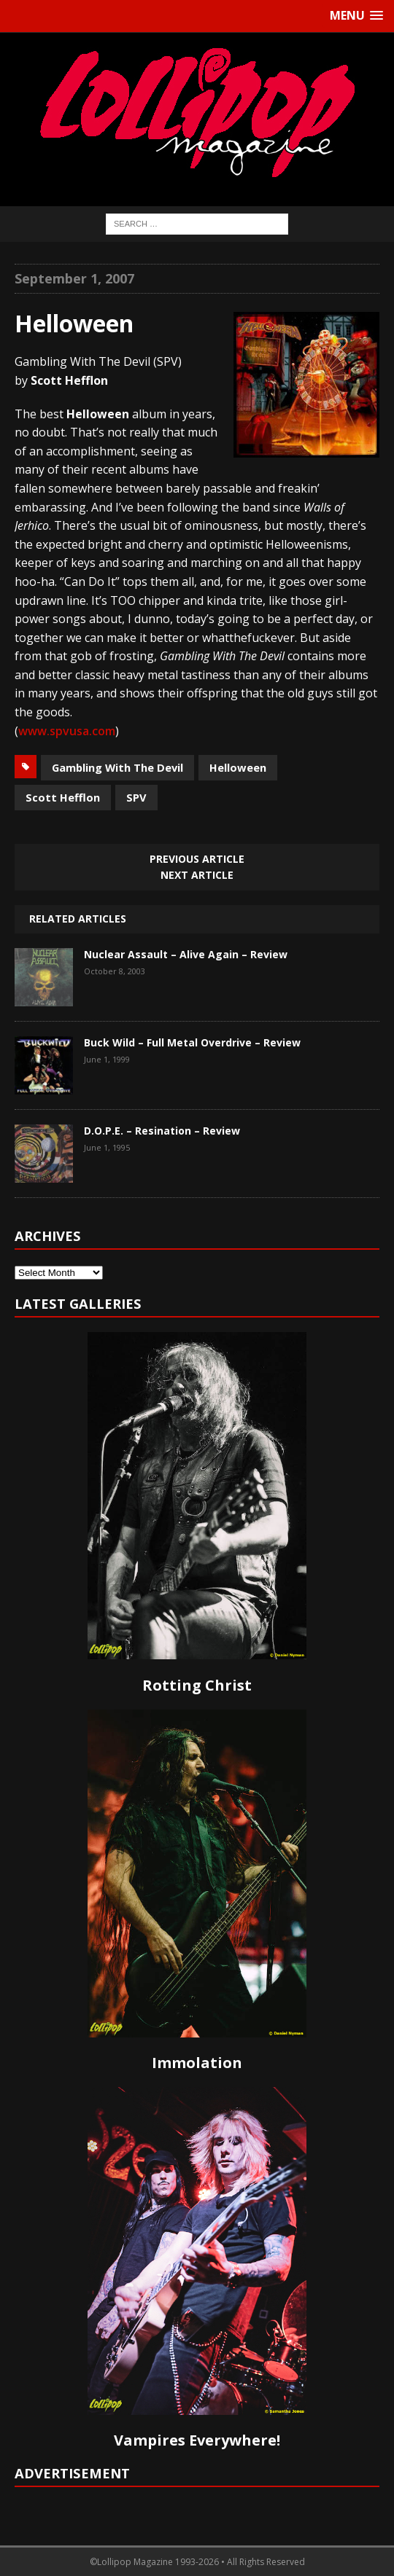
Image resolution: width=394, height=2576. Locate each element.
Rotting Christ (197, 1685)
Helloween (237, 767)
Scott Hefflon (63, 797)
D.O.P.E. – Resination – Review (162, 1131)
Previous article (197, 859)
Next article (197, 875)
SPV (136, 797)
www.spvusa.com (66, 731)
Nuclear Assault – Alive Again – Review (185, 954)
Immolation (197, 2062)
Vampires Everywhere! (197, 2440)
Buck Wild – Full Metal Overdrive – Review (192, 1042)
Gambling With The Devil (117, 767)
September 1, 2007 (74, 278)
